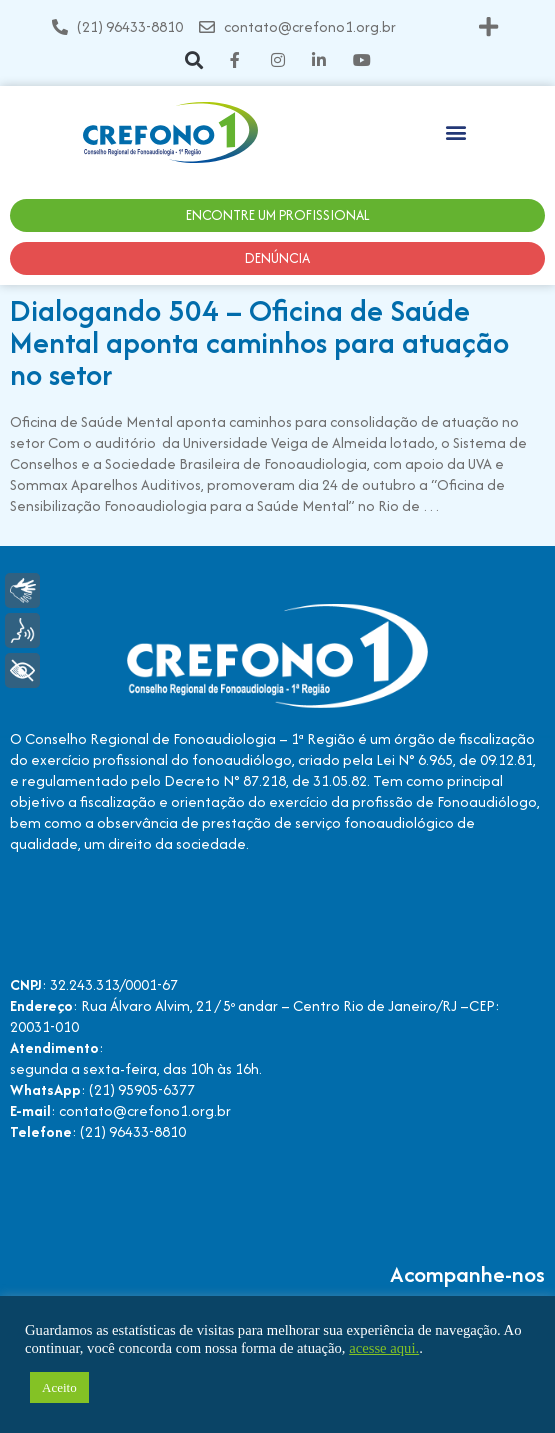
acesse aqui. (384, 1348)
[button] (488, 26)
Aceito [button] (59, 1387)
